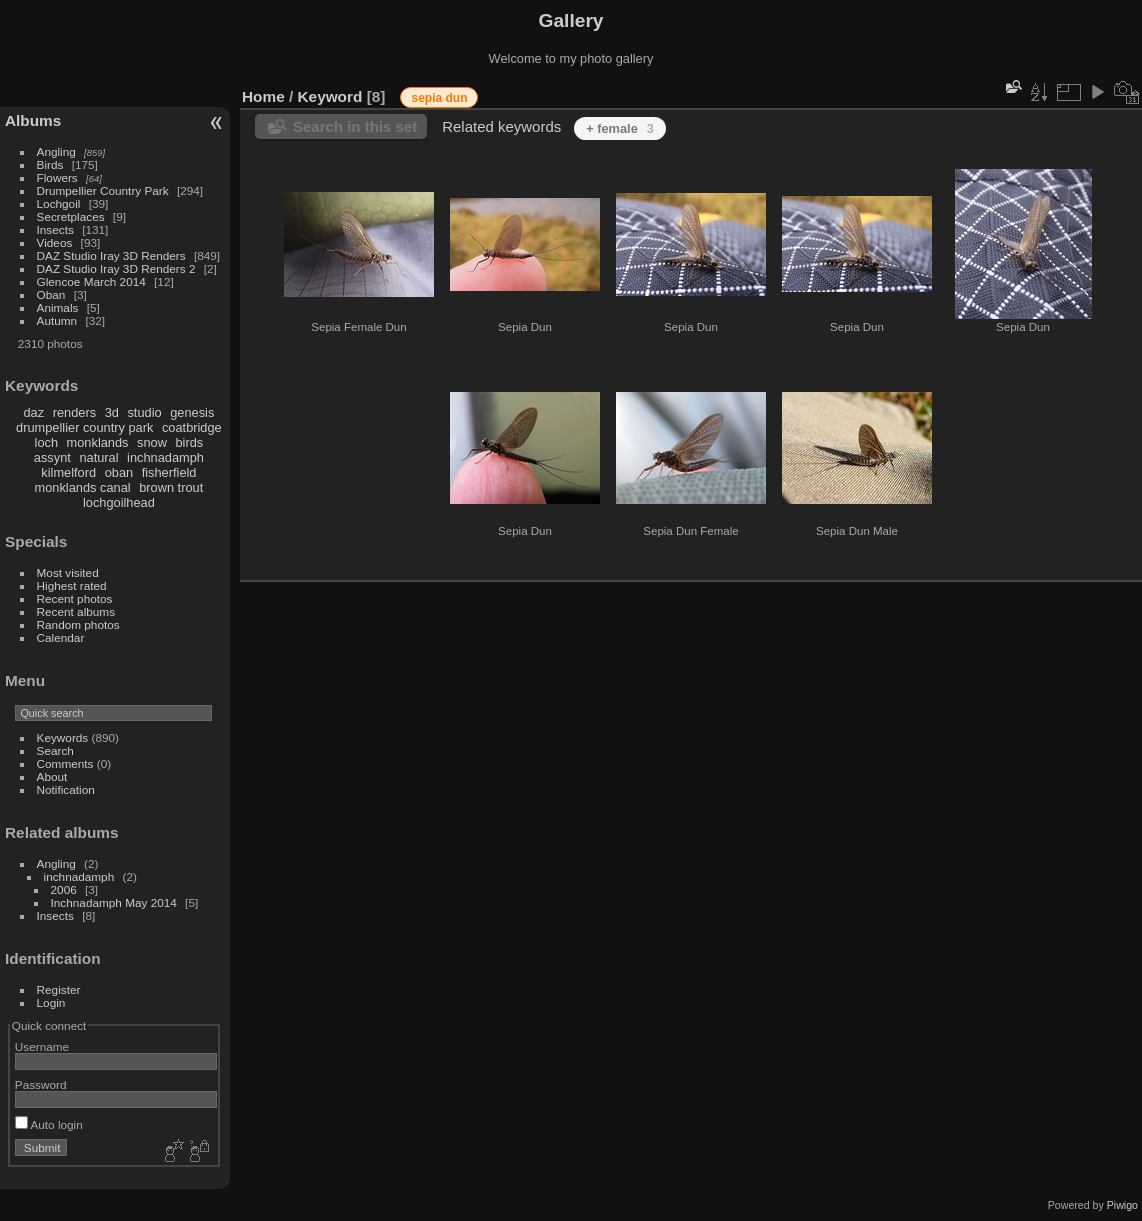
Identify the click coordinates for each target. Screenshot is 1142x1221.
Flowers (57, 177)
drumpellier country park (84, 427)
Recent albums (76, 611)
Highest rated (72, 585)
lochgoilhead (119, 502)
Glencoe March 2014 (91, 281)
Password (41, 1084)
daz (34, 412)
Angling (56, 151)
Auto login (49, 1124)
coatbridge (192, 427)
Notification (66, 789)
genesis (192, 412)
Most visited (68, 572)
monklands (98, 442)
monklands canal (83, 487)
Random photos (78, 624)
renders (74, 412)
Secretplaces (71, 216)
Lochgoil (59, 203)
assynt (52, 457)
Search (55, 750)
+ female (620, 128)
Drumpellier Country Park (103, 190)
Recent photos (75, 598)
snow (152, 442)
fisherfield (169, 472)
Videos (55, 242)
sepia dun (439, 98)
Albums (33, 120)
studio (144, 412)
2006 (64, 889)
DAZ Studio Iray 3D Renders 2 (116, 268)
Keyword (330, 96)
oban (119, 472)
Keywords (63, 737)
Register (59, 989)
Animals (58, 307)
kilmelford (68, 472)
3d (112, 412)
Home (263, 96)
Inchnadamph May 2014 (114, 902)
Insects (55, 229)
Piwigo (1122, 1205)
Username (42, 1046)
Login (51, 1002)
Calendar (61, 637)
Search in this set (355, 126)
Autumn (57, 320)
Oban (51, 294)
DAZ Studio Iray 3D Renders (111, 255)
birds (189, 442)
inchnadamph (165, 457)
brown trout (171, 487)
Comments (65, 763)
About (52, 776)
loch (46, 442)
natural (98, 457)
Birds (50, 164)
